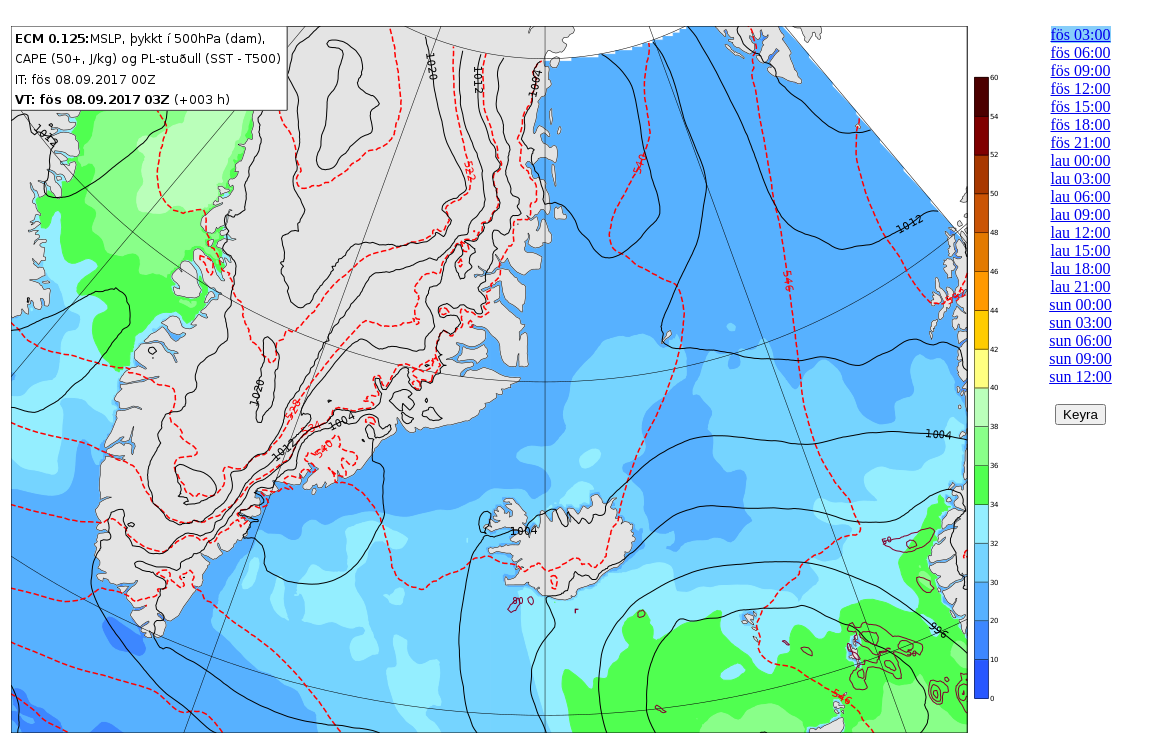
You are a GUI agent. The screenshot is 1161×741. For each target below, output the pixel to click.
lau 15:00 (1081, 250)
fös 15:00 (1081, 106)
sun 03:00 (1080, 322)
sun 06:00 (1080, 340)
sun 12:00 (1080, 376)
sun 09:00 (1080, 358)
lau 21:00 (1081, 286)
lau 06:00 (1081, 196)
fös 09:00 (1081, 70)
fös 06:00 (1081, 52)
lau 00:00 (1081, 160)
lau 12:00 (1081, 232)
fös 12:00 (1081, 88)
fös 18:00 (1081, 124)
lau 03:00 (1081, 178)
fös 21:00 (1081, 142)
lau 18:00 (1081, 268)
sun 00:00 (1080, 304)
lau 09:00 (1081, 214)
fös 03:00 (1081, 34)
